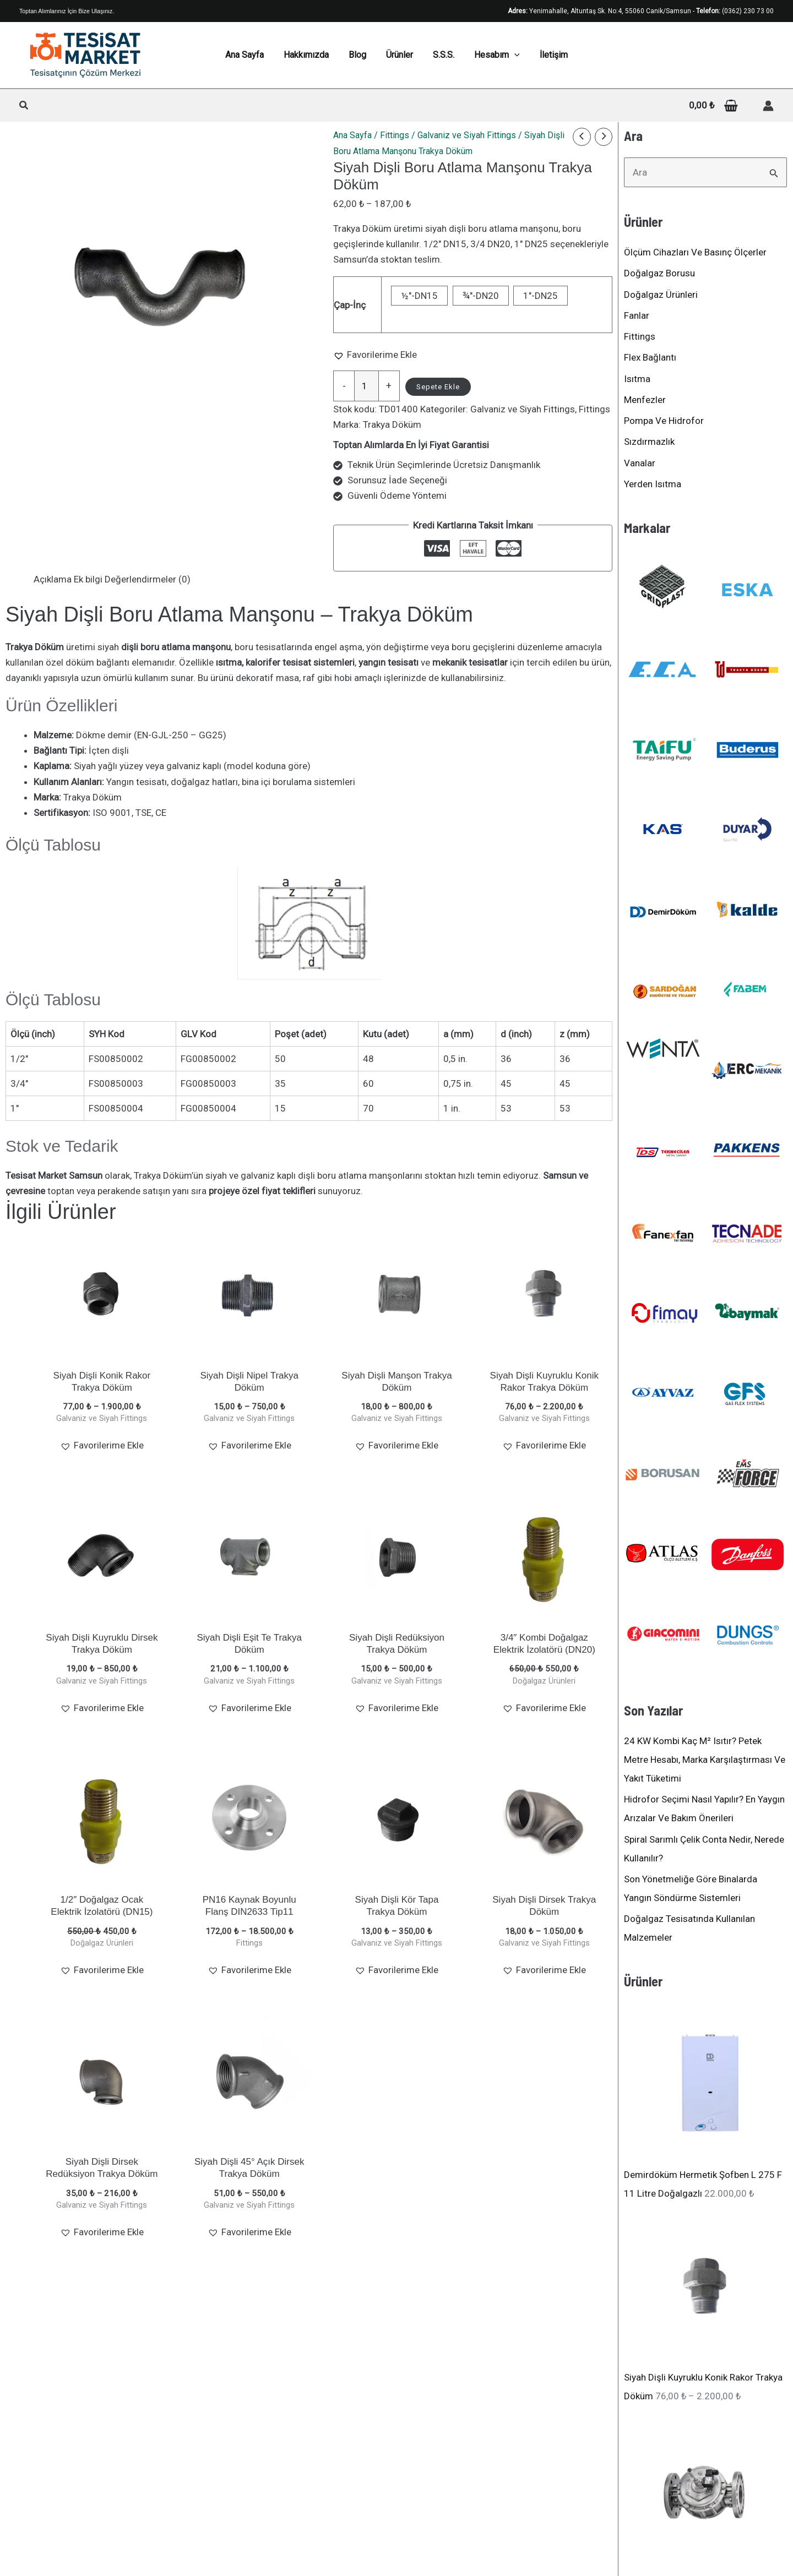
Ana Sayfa (352, 135)
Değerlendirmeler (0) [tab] (148, 579)
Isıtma (637, 378)
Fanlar (636, 315)
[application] (509, 55)
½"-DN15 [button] (419, 295)
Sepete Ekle (438, 387)
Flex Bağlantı (650, 357)
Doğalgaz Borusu (659, 273)
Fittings (394, 135)
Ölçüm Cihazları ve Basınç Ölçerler (695, 252)
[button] (24, 106)
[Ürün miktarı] (366, 386)
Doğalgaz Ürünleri (661, 294)
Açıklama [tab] (53, 579)
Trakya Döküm (392, 424)
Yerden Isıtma (652, 483)
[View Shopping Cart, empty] (713, 105)
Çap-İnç (350, 305)
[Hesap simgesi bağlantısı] (768, 105)
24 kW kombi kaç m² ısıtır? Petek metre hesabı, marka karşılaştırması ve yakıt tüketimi (704, 1759)
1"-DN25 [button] (540, 295)
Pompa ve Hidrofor (664, 420)
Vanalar (639, 463)
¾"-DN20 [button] (481, 295)
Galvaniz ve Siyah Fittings (466, 135)
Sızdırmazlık (649, 441)
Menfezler (645, 399)
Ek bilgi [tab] (88, 579)
